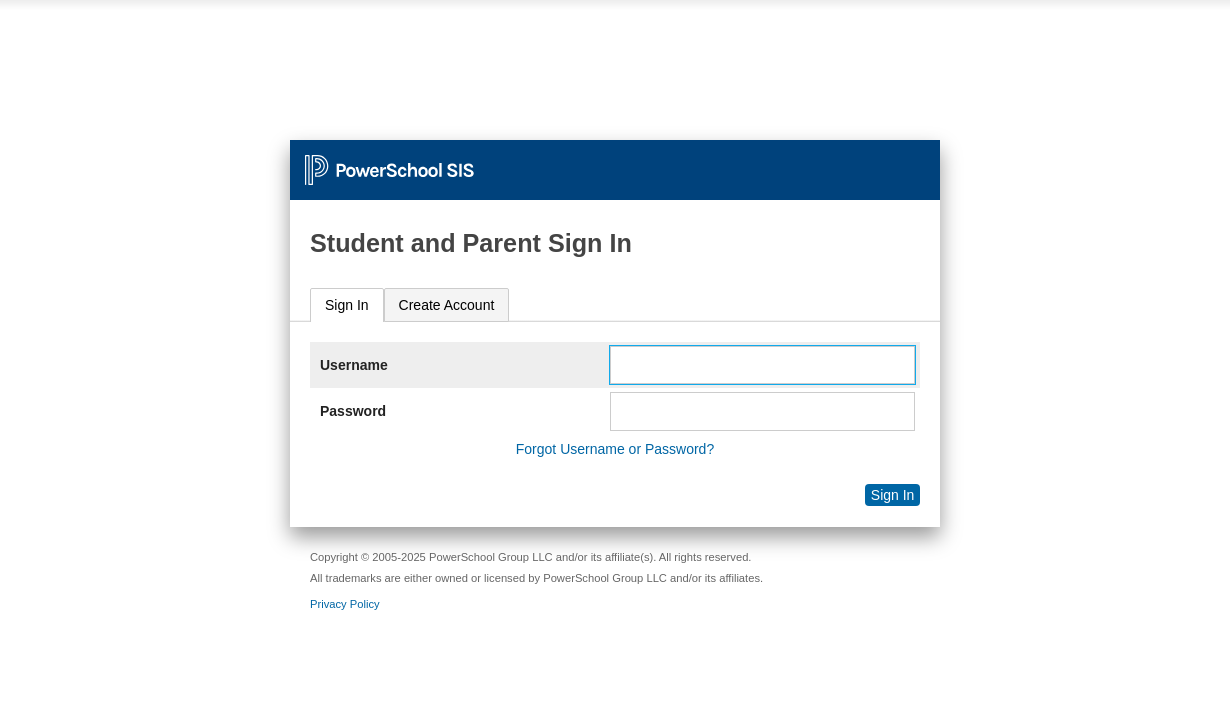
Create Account (447, 305)
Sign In (347, 305)
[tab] (347, 305)
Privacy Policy (345, 604)
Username (354, 365)
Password (353, 411)
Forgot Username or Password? (615, 449)
